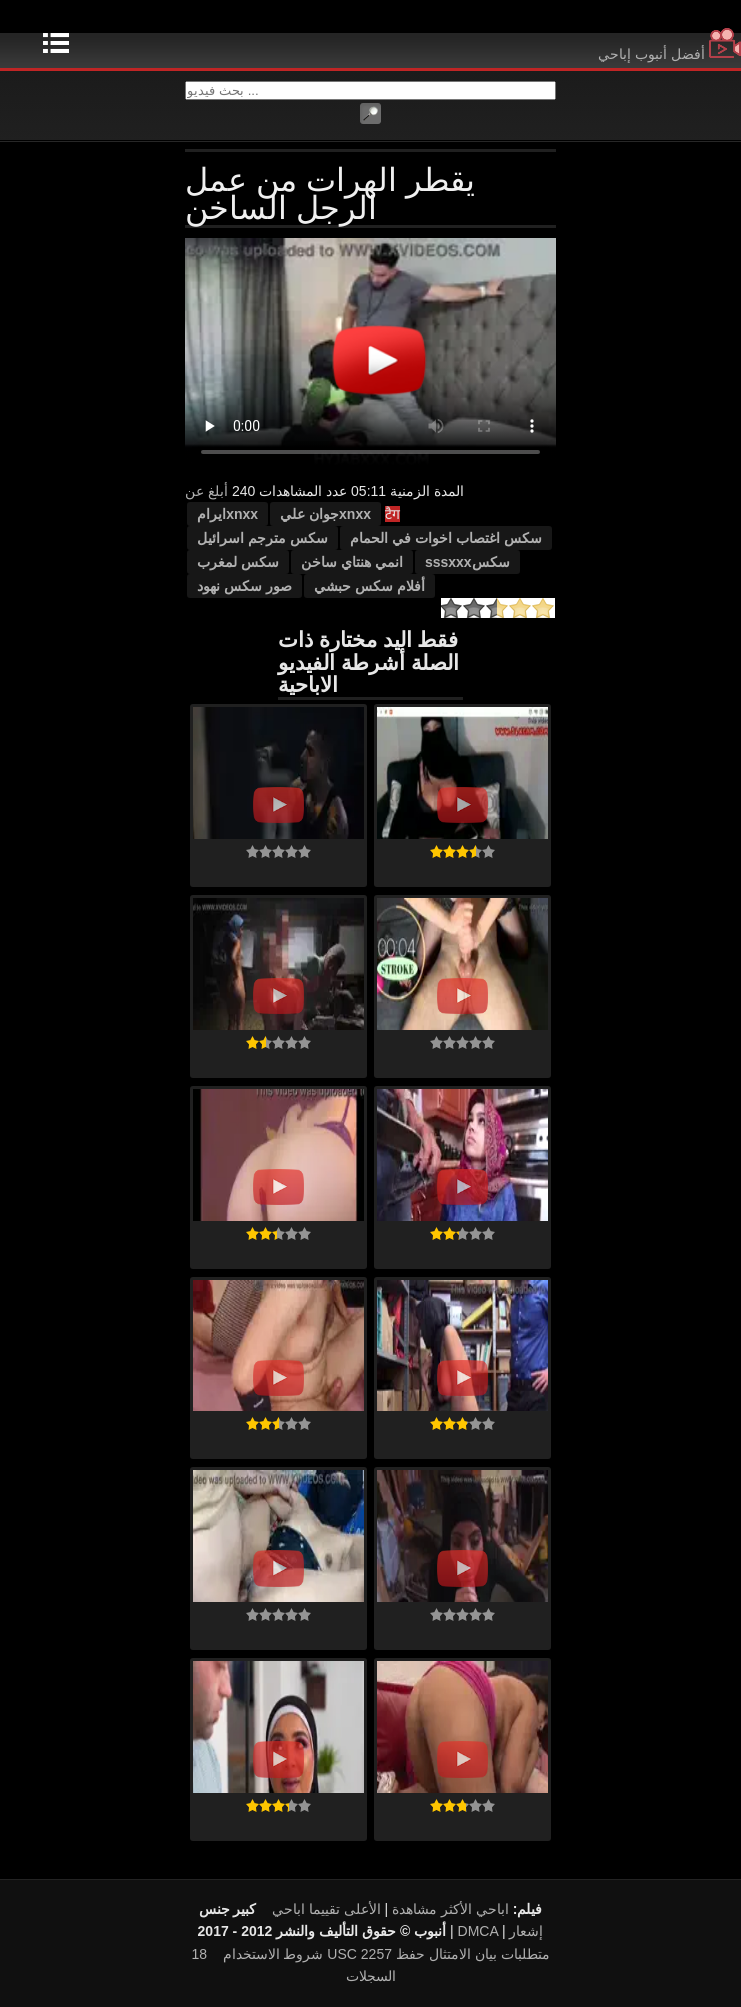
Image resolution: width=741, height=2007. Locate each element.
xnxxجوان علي (325, 514)
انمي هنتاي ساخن (352, 562)
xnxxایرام (227, 514)
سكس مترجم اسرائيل (262, 538)
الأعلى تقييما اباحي (326, 1909)
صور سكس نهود (244, 586)
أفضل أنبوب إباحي (669, 54)
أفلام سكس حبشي (369, 586)
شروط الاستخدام (273, 1954)
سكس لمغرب (238, 562)
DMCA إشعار (501, 1931)
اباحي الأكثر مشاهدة (450, 1909)
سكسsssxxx (467, 562)
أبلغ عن (206, 491)
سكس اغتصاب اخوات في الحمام (446, 538)
